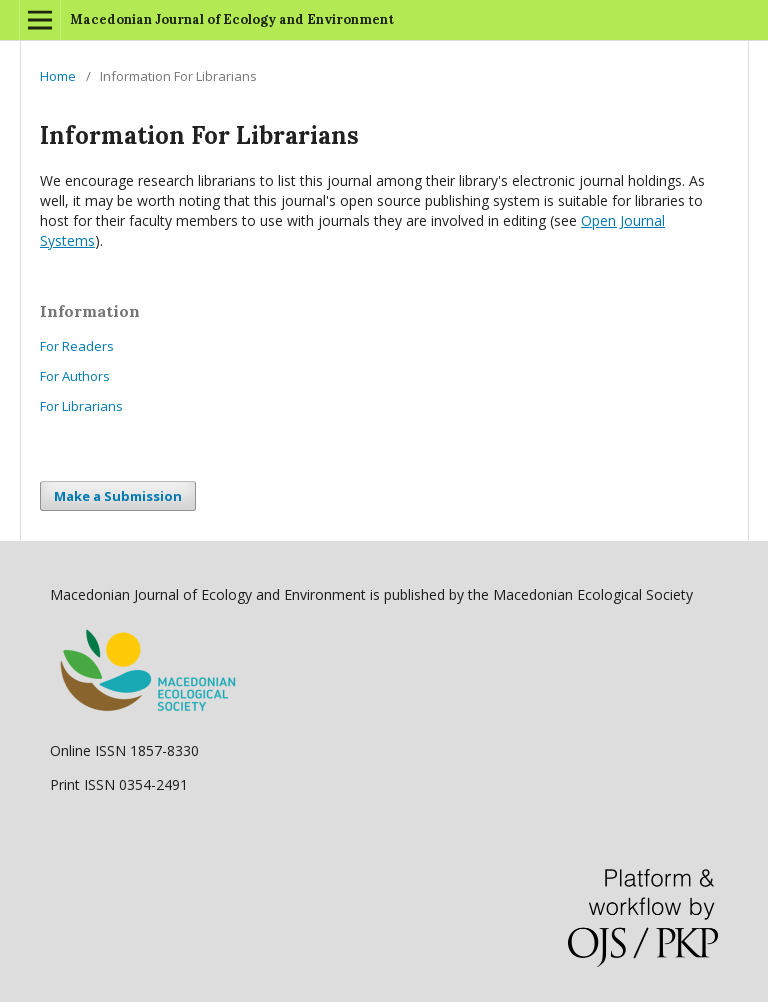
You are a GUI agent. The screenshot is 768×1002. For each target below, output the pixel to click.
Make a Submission (118, 496)
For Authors (75, 376)
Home (58, 76)
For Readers (77, 346)
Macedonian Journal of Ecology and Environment (232, 19)
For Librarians (81, 406)
